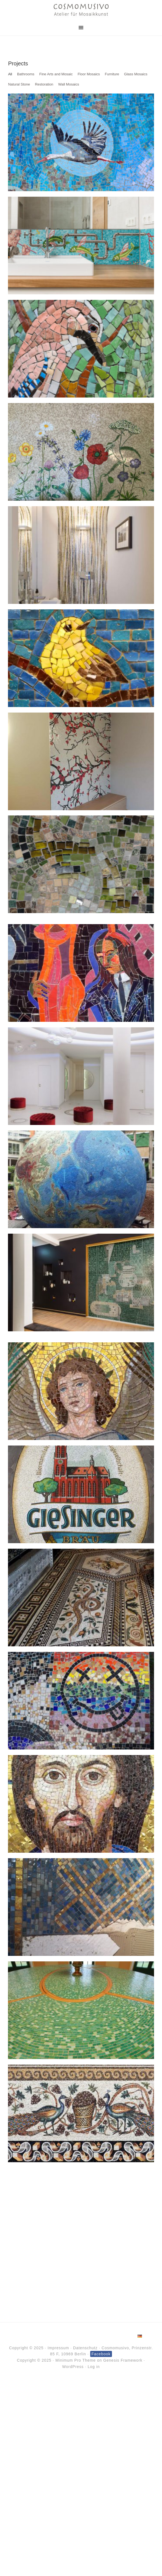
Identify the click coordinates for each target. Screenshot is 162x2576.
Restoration (44, 84)
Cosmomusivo (81, 9)
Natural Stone (19, 84)
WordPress (73, 2366)
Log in (94, 2366)
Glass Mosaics (135, 74)
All (10, 74)
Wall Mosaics (68, 84)
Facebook (101, 2354)
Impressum (58, 2348)
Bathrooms (25, 74)
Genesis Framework (122, 2360)
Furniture (112, 74)
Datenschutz (85, 2348)
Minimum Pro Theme (75, 2360)
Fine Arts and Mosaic (56, 74)
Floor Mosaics (89, 74)
